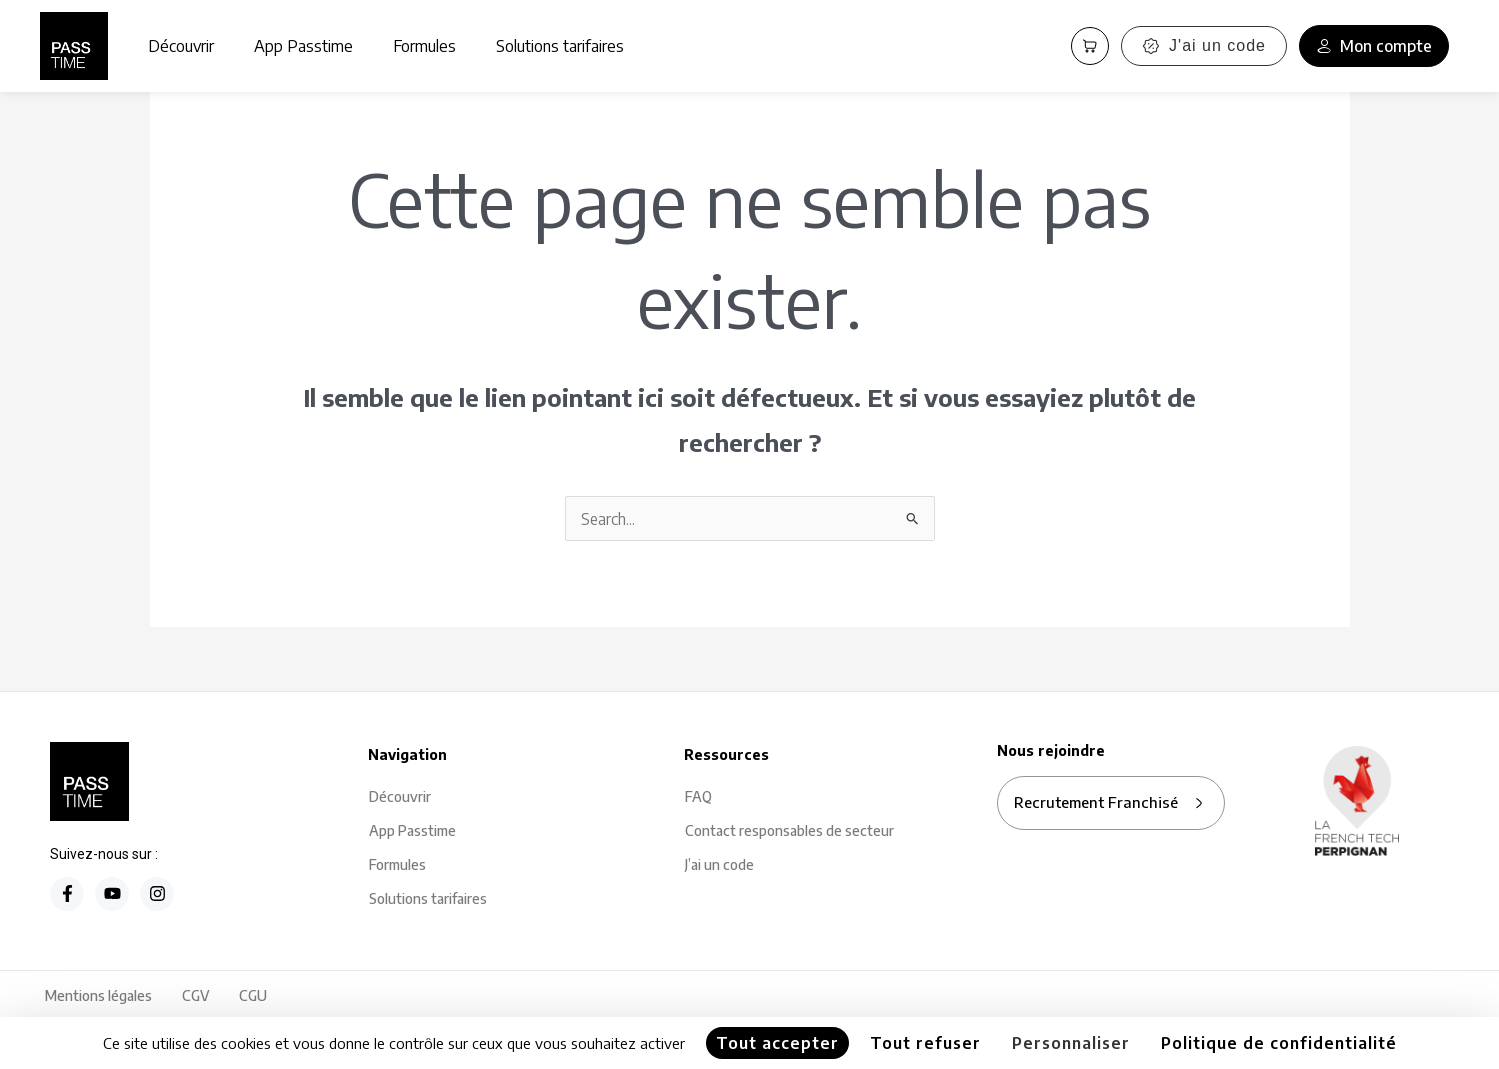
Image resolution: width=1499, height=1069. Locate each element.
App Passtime (303, 46)
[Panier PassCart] (1090, 46)
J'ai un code (1204, 46)
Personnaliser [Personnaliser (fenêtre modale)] (1071, 1043)
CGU (253, 996)
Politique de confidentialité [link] (1279, 1043)
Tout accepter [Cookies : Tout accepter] (777, 1043)
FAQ (698, 797)
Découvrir (181, 46)
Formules (424, 46)
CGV (195, 996)
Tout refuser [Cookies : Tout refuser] (925, 1043)
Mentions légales (98, 996)
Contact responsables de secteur (789, 831)
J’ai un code (719, 865)
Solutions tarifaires (560, 46)
